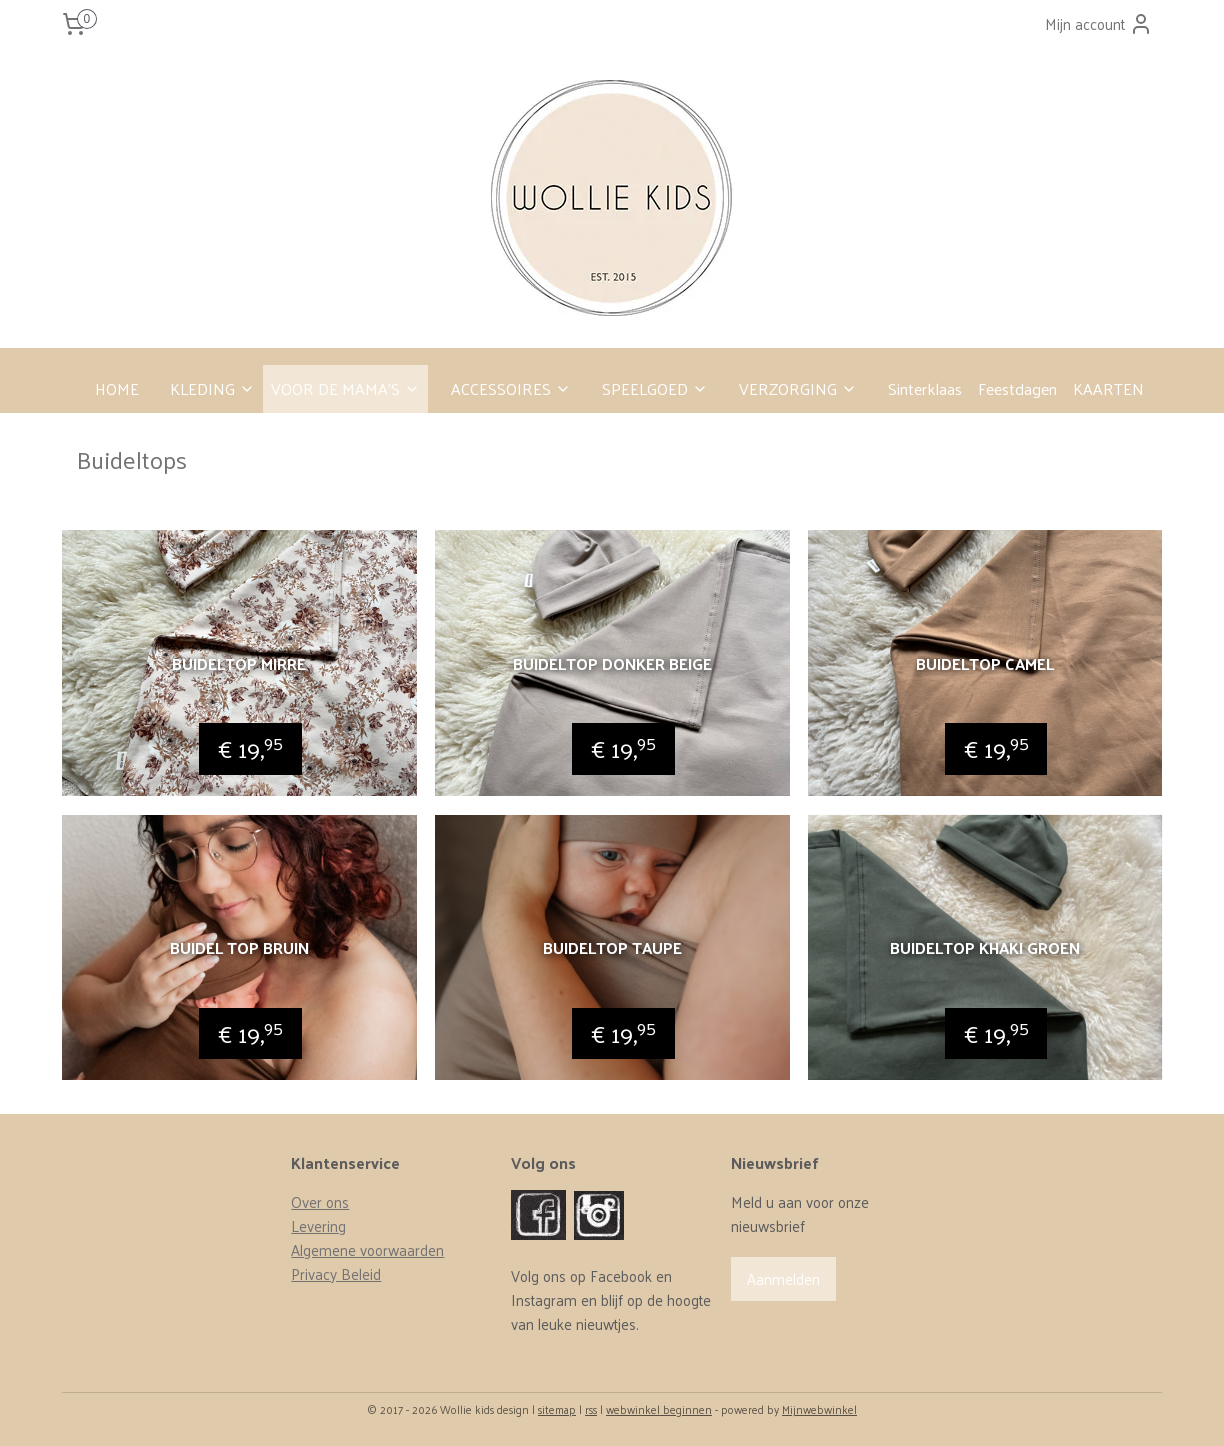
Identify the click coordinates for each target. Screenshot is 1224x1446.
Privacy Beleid (336, 1273)
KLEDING (212, 388)
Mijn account (1099, 23)
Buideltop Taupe (611, 947)
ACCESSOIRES (511, 388)
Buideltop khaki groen (985, 947)
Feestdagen (1017, 388)
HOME (117, 388)
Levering (318, 1225)
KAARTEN (1108, 388)
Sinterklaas (925, 388)
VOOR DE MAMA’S (345, 388)
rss (591, 1409)
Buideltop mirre (239, 663)
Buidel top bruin (239, 947)
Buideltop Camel (985, 663)
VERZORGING (798, 388)
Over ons (320, 1201)
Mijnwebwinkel (819, 1409)
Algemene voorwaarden (367, 1249)
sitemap (557, 1409)
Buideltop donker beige (611, 663)
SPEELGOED (655, 388)
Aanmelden (783, 1278)
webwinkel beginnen (659, 1409)
